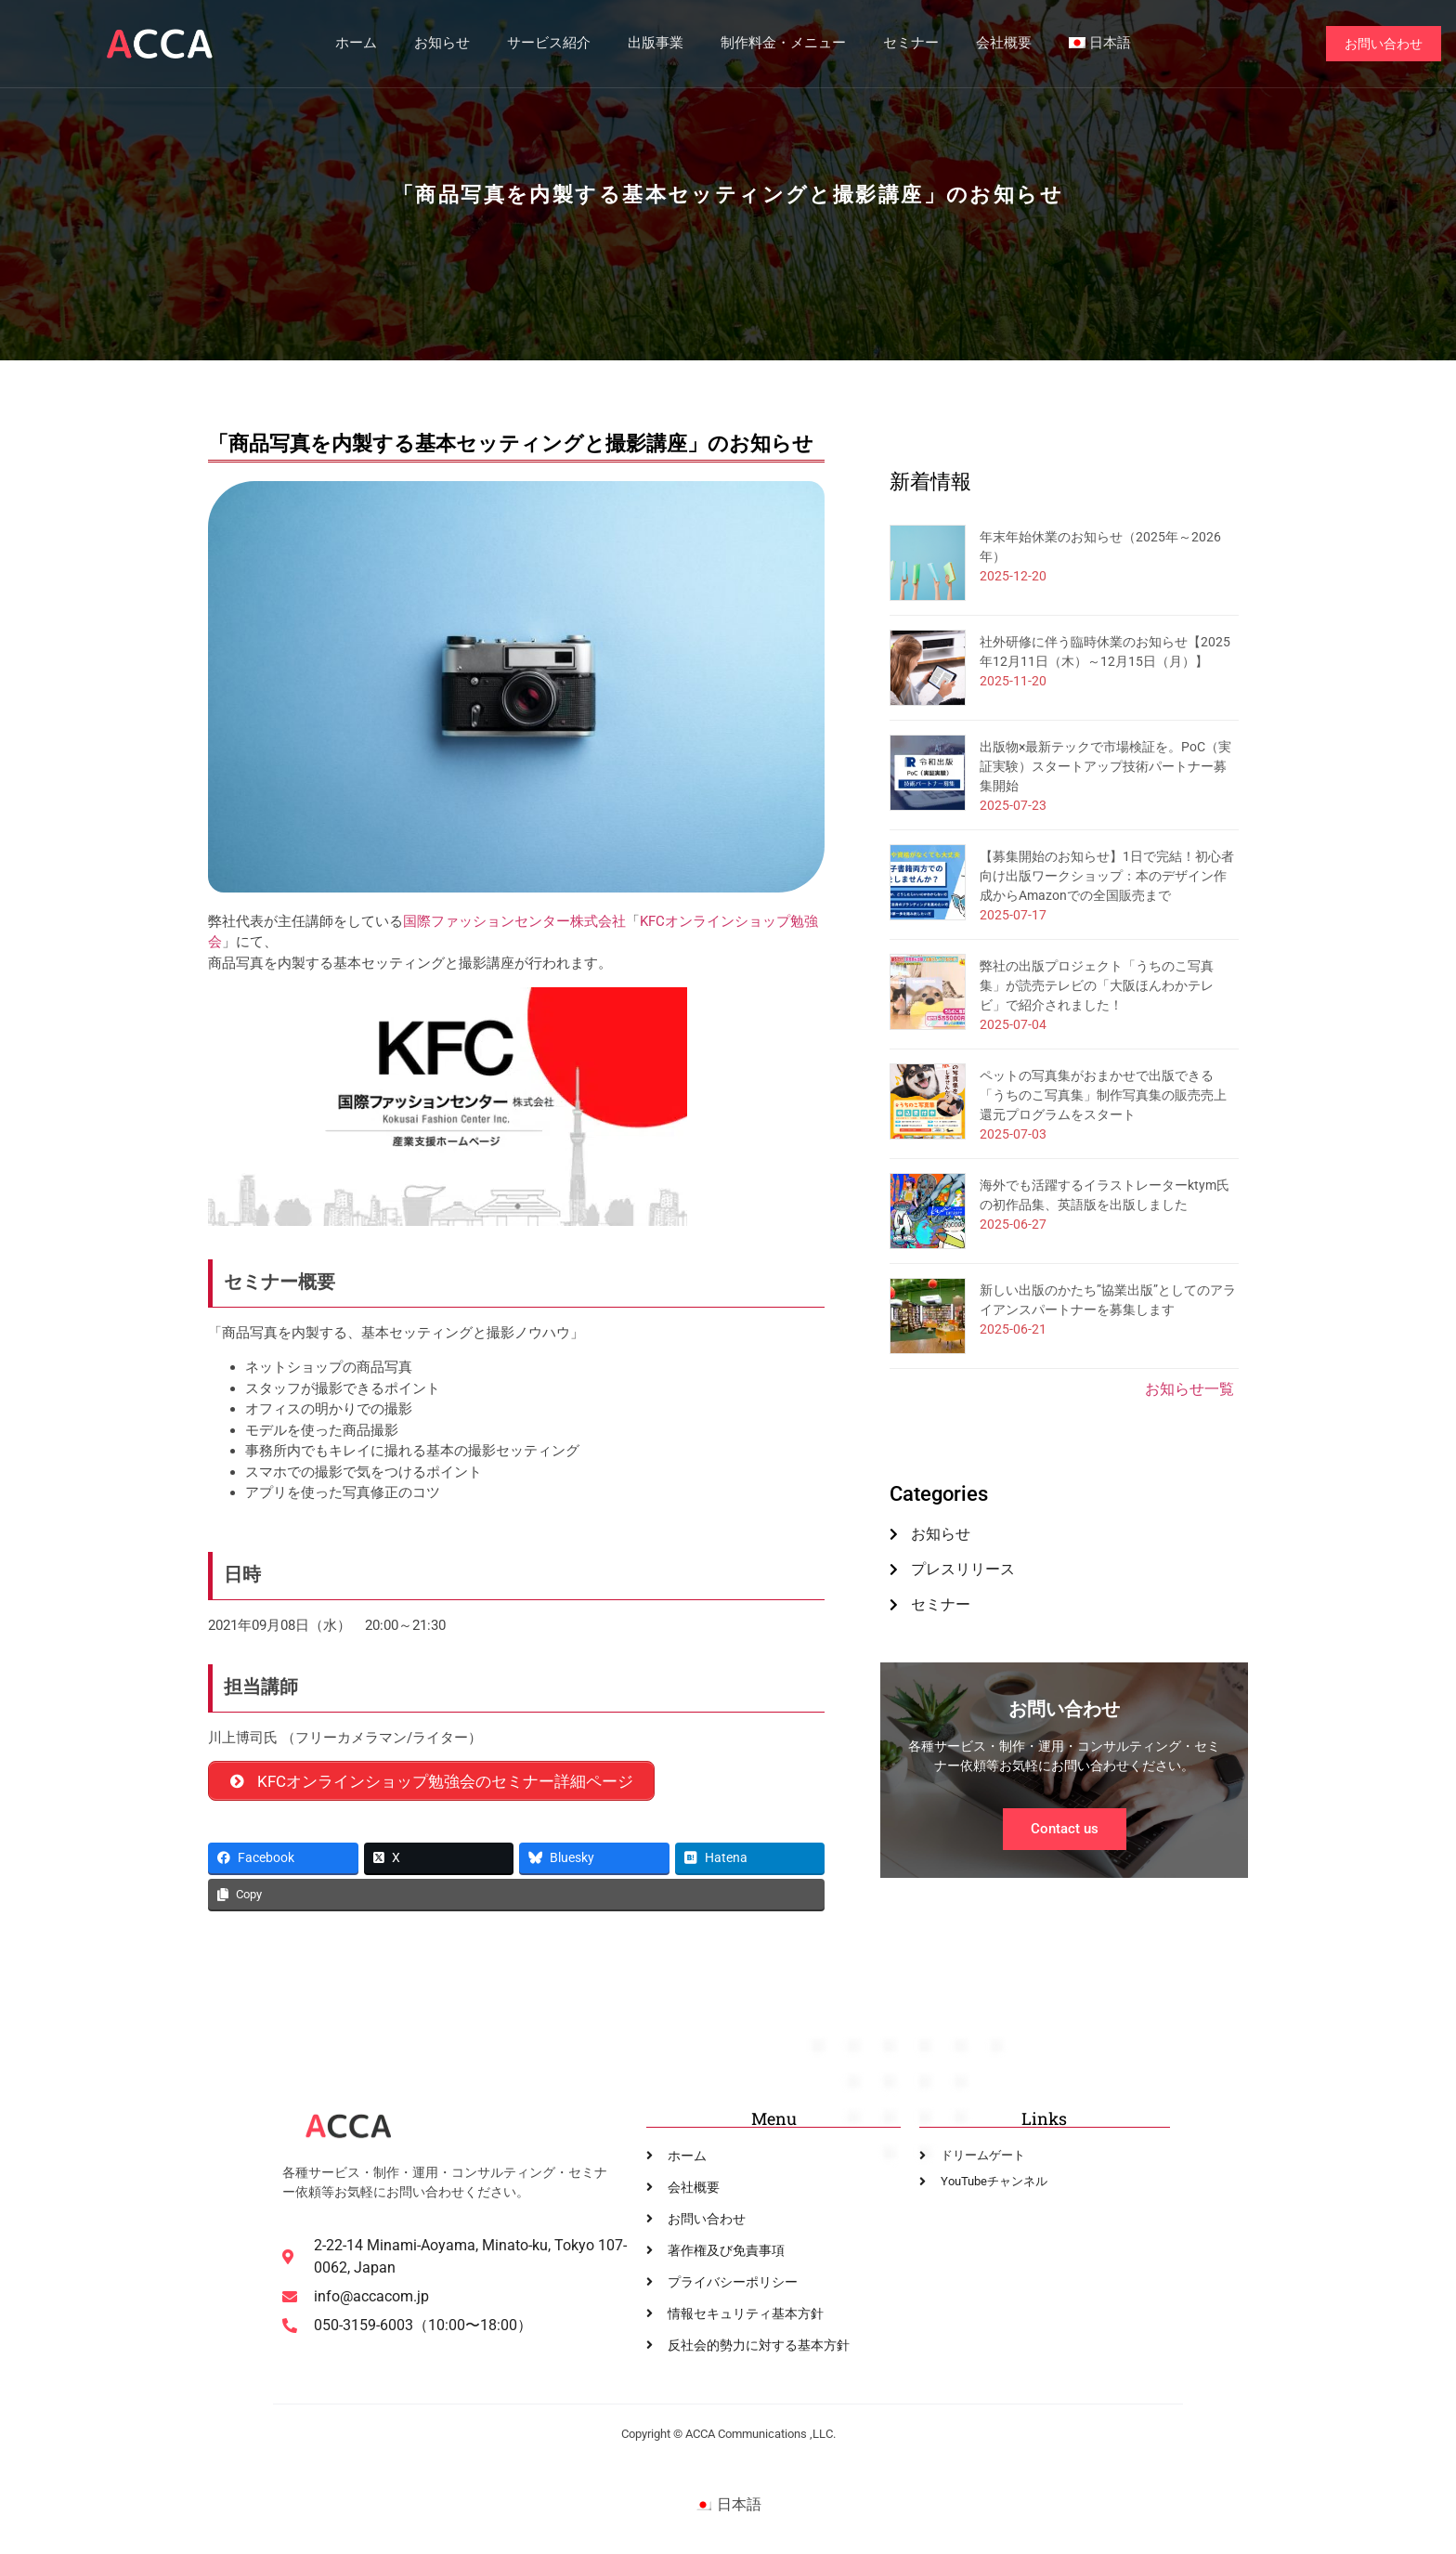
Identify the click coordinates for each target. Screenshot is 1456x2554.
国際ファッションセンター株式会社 (514, 921)
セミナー (910, 43)
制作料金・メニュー (782, 43)
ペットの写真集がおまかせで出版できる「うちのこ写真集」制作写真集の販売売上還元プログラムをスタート (1103, 1095)
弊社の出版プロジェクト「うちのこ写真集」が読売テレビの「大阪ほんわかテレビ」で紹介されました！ (1097, 985)
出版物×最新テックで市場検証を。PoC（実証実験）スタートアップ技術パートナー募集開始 (1105, 766)
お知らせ (441, 43)
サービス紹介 (548, 43)
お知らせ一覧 (1189, 1389)
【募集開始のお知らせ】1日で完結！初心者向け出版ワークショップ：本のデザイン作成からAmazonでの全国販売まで (1107, 876)
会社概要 (1003, 43)
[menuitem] (1099, 43)
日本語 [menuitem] (739, 2505)
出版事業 (654, 43)
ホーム (355, 43)
